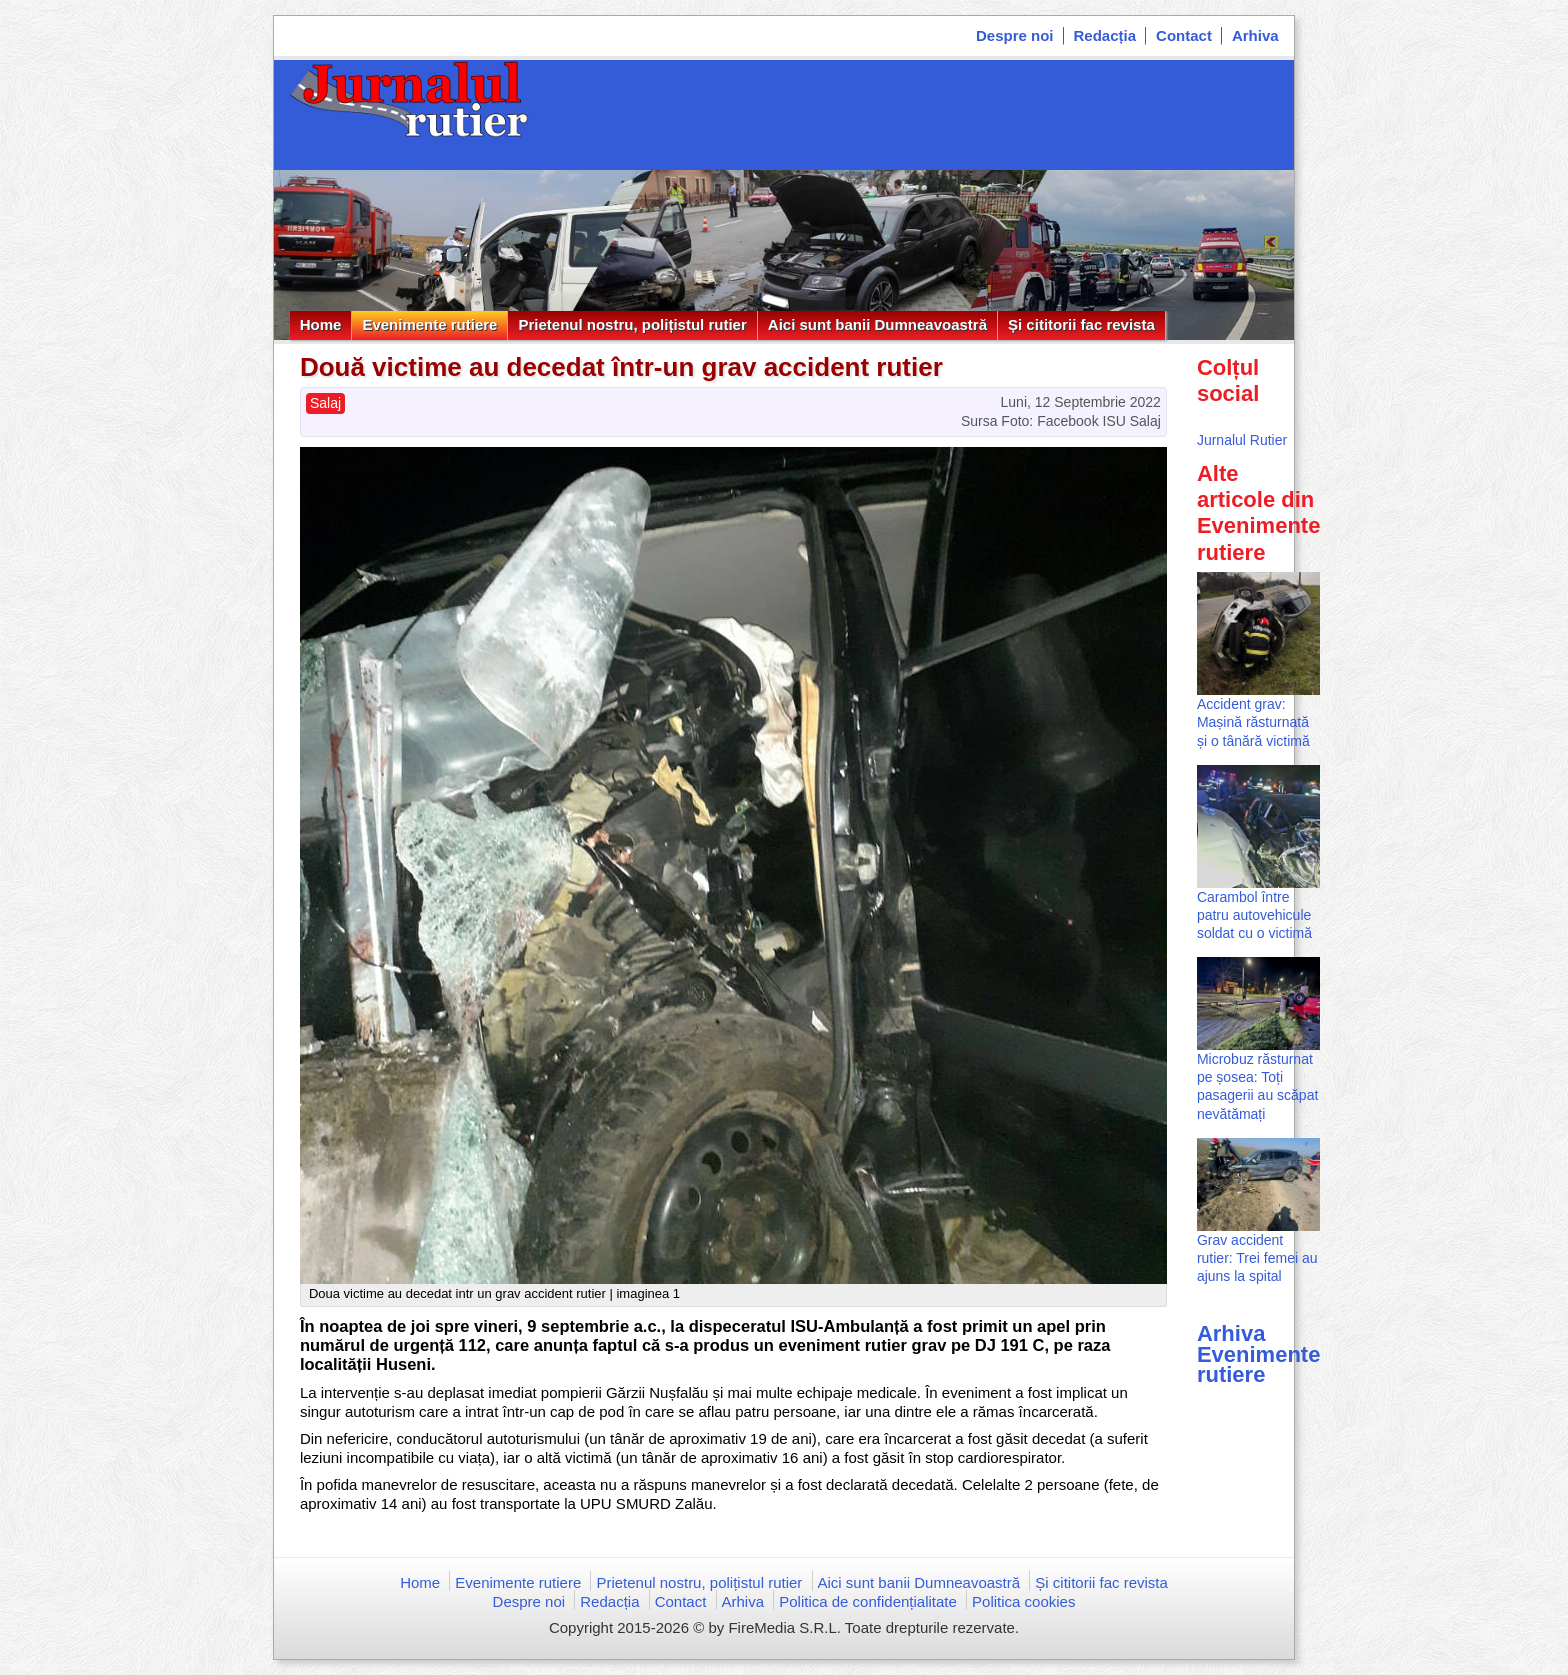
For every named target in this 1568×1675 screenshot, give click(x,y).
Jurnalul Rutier (1242, 440)
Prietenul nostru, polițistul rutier (632, 324)
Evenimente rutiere (429, 324)
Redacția (1105, 35)
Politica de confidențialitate (868, 1601)
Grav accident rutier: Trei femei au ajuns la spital (1257, 1258)
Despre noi (1015, 35)
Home (321, 324)
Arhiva (1255, 35)
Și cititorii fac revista (1081, 324)
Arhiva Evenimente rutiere (1259, 1353)
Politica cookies (1023, 1601)
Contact (1184, 35)
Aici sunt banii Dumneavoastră (877, 324)
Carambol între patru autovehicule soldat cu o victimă (1254, 915)
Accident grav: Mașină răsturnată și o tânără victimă (1253, 722)
